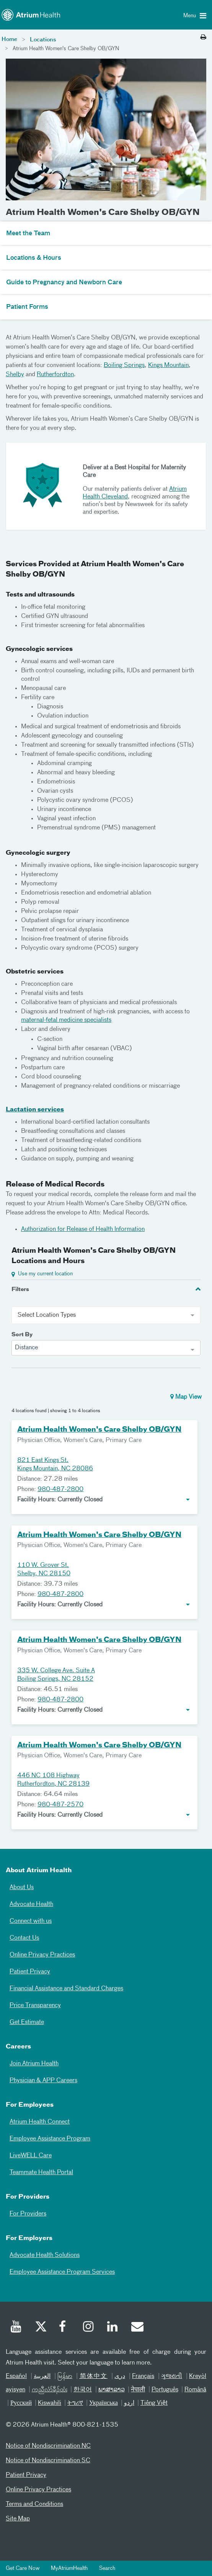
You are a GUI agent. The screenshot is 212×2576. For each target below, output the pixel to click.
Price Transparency (35, 2005)
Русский (21, 2403)
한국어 (82, 2390)
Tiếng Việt (154, 2403)
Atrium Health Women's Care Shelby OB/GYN (99, 1429)
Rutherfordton (55, 375)
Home (9, 39)
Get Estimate (27, 2022)
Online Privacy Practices (42, 1955)
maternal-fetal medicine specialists (66, 1020)
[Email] (137, 2327)
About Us (22, 1887)
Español (16, 2376)
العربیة (42, 2376)
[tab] (106, 1289)
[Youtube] (16, 2327)
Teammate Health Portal (41, 2173)
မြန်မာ (64, 2376)
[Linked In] (113, 2327)
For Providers (28, 2214)
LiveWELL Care (31, 2156)
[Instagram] (88, 2327)
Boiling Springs (124, 365)
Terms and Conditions (34, 2504)
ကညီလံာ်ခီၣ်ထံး (49, 2390)
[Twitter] (40, 2327)
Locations (43, 40)
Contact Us (24, 1938)
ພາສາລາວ (111, 2390)
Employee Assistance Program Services (62, 2272)
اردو (129, 2403)
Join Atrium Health (34, 2064)
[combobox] (106, 1347)
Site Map (18, 2519)
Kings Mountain (168, 365)
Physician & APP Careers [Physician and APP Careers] (43, 2081)
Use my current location (45, 1274)
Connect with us (31, 1921)
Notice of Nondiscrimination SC (48, 2461)
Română (195, 2390)
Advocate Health (31, 1904)
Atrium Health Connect (40, 2122)
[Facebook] (64, 2327)
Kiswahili (49, 2403)
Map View (186, 1396)
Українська (103, 2403)
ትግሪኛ (75, 2403)
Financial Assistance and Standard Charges (66, 1989)
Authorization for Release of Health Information (83, 1229)
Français (143, 2376)
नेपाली (138, 2390)
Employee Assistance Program (50, 2139)
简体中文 (93, 2376)
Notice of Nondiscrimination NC (48, 2446)
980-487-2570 (60, 1805)
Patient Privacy (30, 1972)
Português (165, 2390)
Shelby (15, 375)
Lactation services (35, 1110)
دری (119, 2376)
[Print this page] (203, 37)
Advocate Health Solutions (45, 2255)
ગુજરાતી (171, 2376)
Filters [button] (20, 1289)
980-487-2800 (60, 1489)
